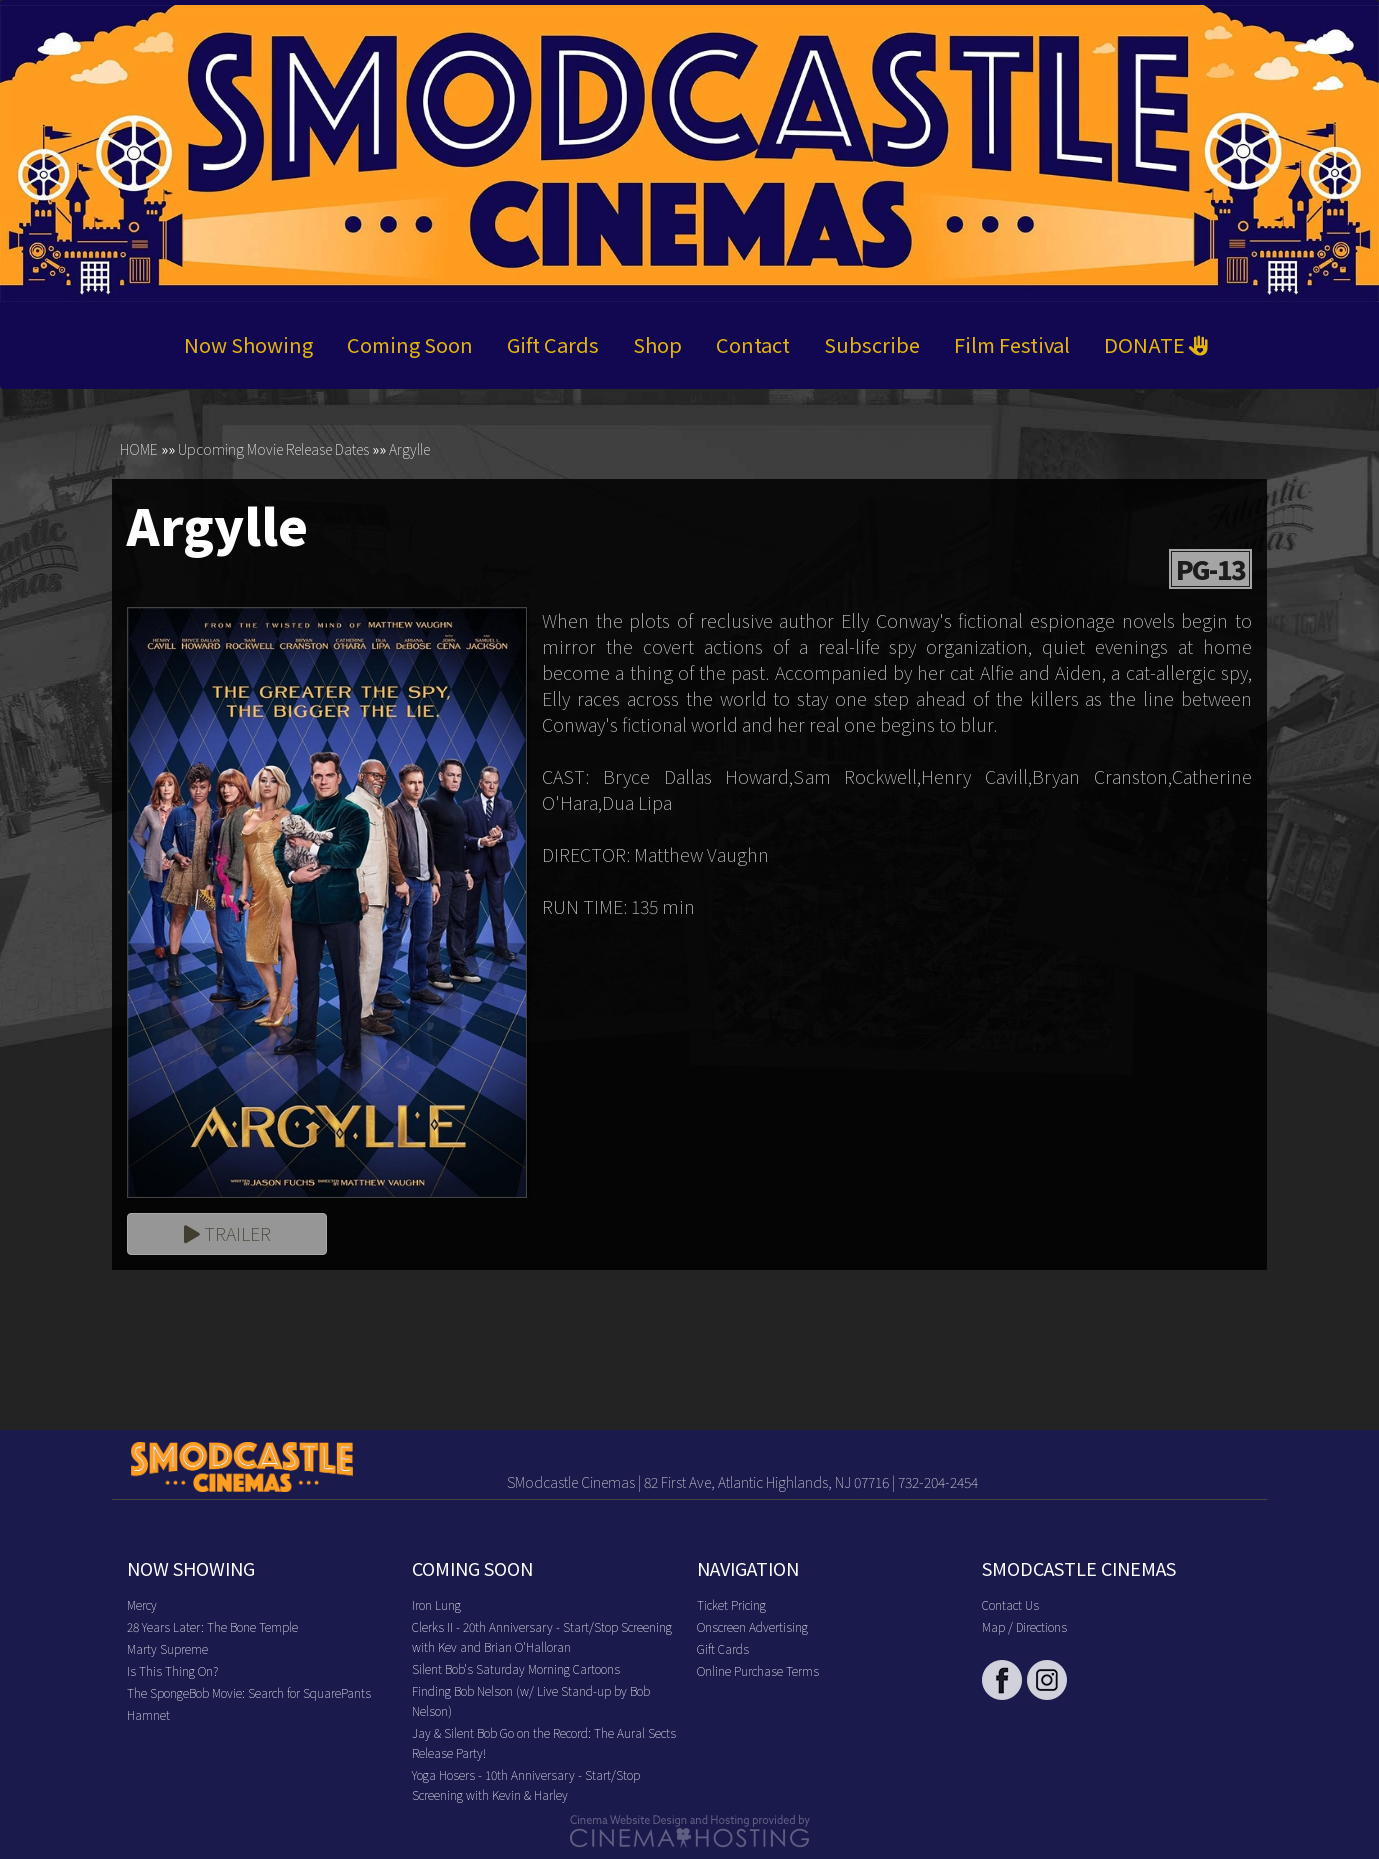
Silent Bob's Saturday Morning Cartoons (516, 1668)
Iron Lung (436, 1604)
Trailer (227, 1234)
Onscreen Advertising (752, 1626)
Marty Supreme (167, 1648)
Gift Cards (553, 344)
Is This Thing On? (172, 1670)
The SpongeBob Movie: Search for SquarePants (249, 1692)
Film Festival (1012, 344)
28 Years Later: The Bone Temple (212, 1626)
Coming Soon (410, 344)
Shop (657, 344)
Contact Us (1010, 1604)
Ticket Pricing (731, 1604)
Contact (753, 344)
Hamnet (148, 1714)
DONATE (1156, 344)
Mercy (142, 1604)
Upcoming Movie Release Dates (273, 449)
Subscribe (872, 344)
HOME (139, 449)
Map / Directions (1024, 1626)
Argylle (409, 449)
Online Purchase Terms (758, 1670)
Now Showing (248, 344)
